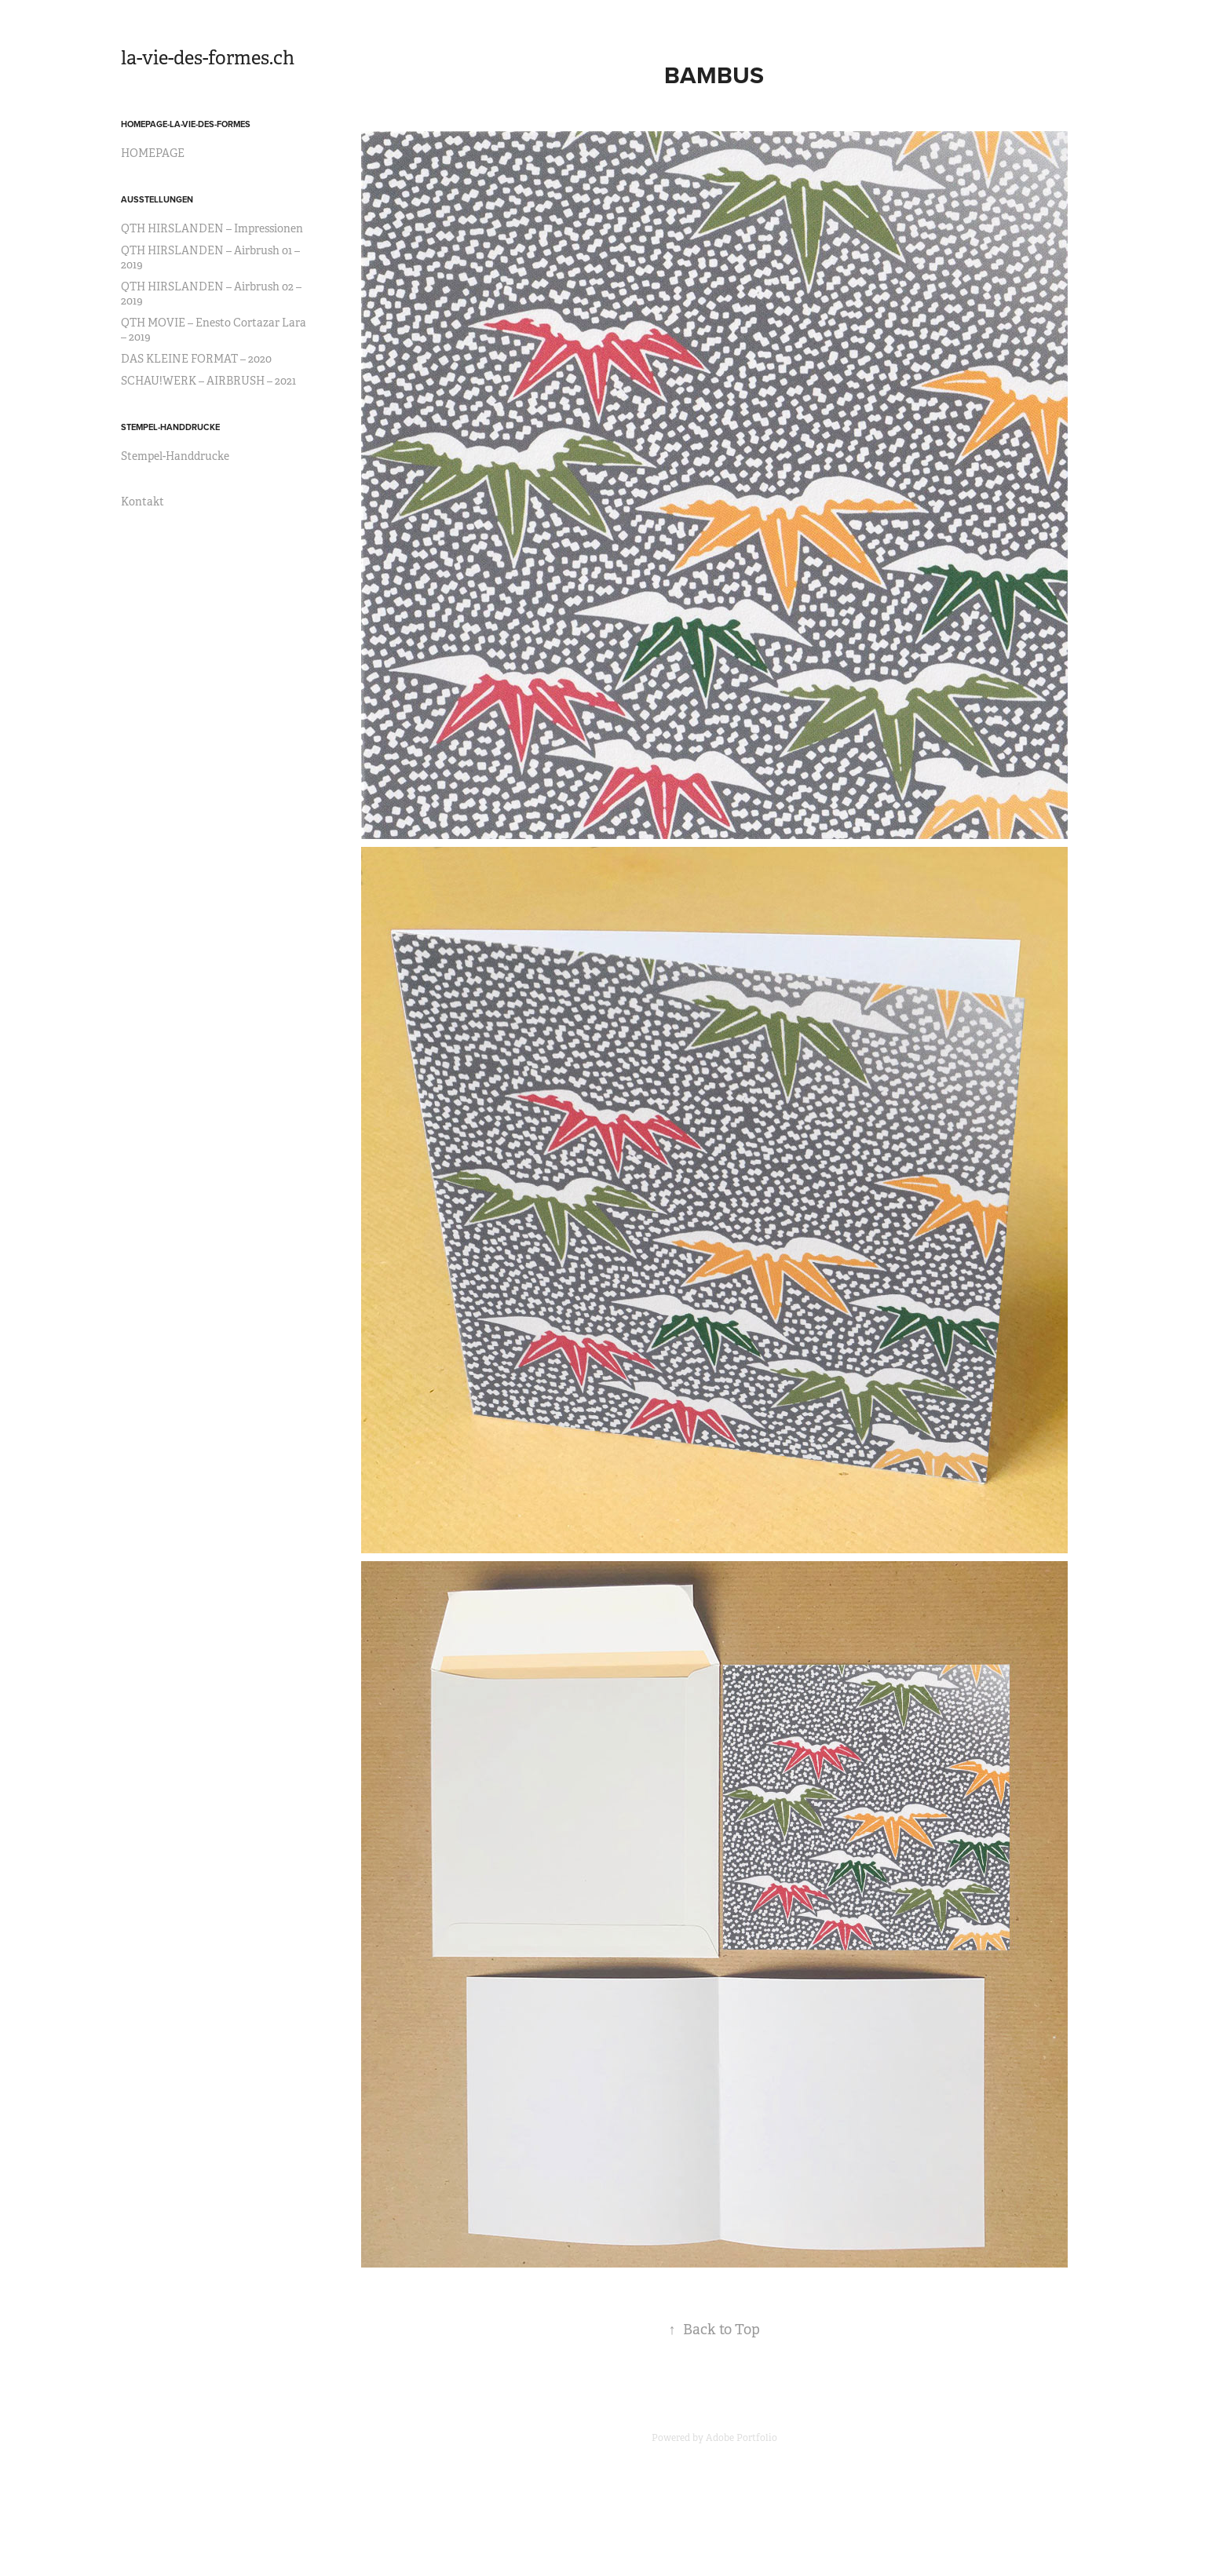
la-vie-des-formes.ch (207, 58)
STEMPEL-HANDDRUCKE (170, 427)
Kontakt (142, 501)
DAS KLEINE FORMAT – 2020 (196, 359)
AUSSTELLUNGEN (157, 199)
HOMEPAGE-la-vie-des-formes (185, 124)
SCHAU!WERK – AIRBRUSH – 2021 (208, 381)
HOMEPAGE (152, 153)
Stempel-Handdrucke (175, 456)
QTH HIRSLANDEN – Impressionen (212, 228)
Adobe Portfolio (741, 2438)
